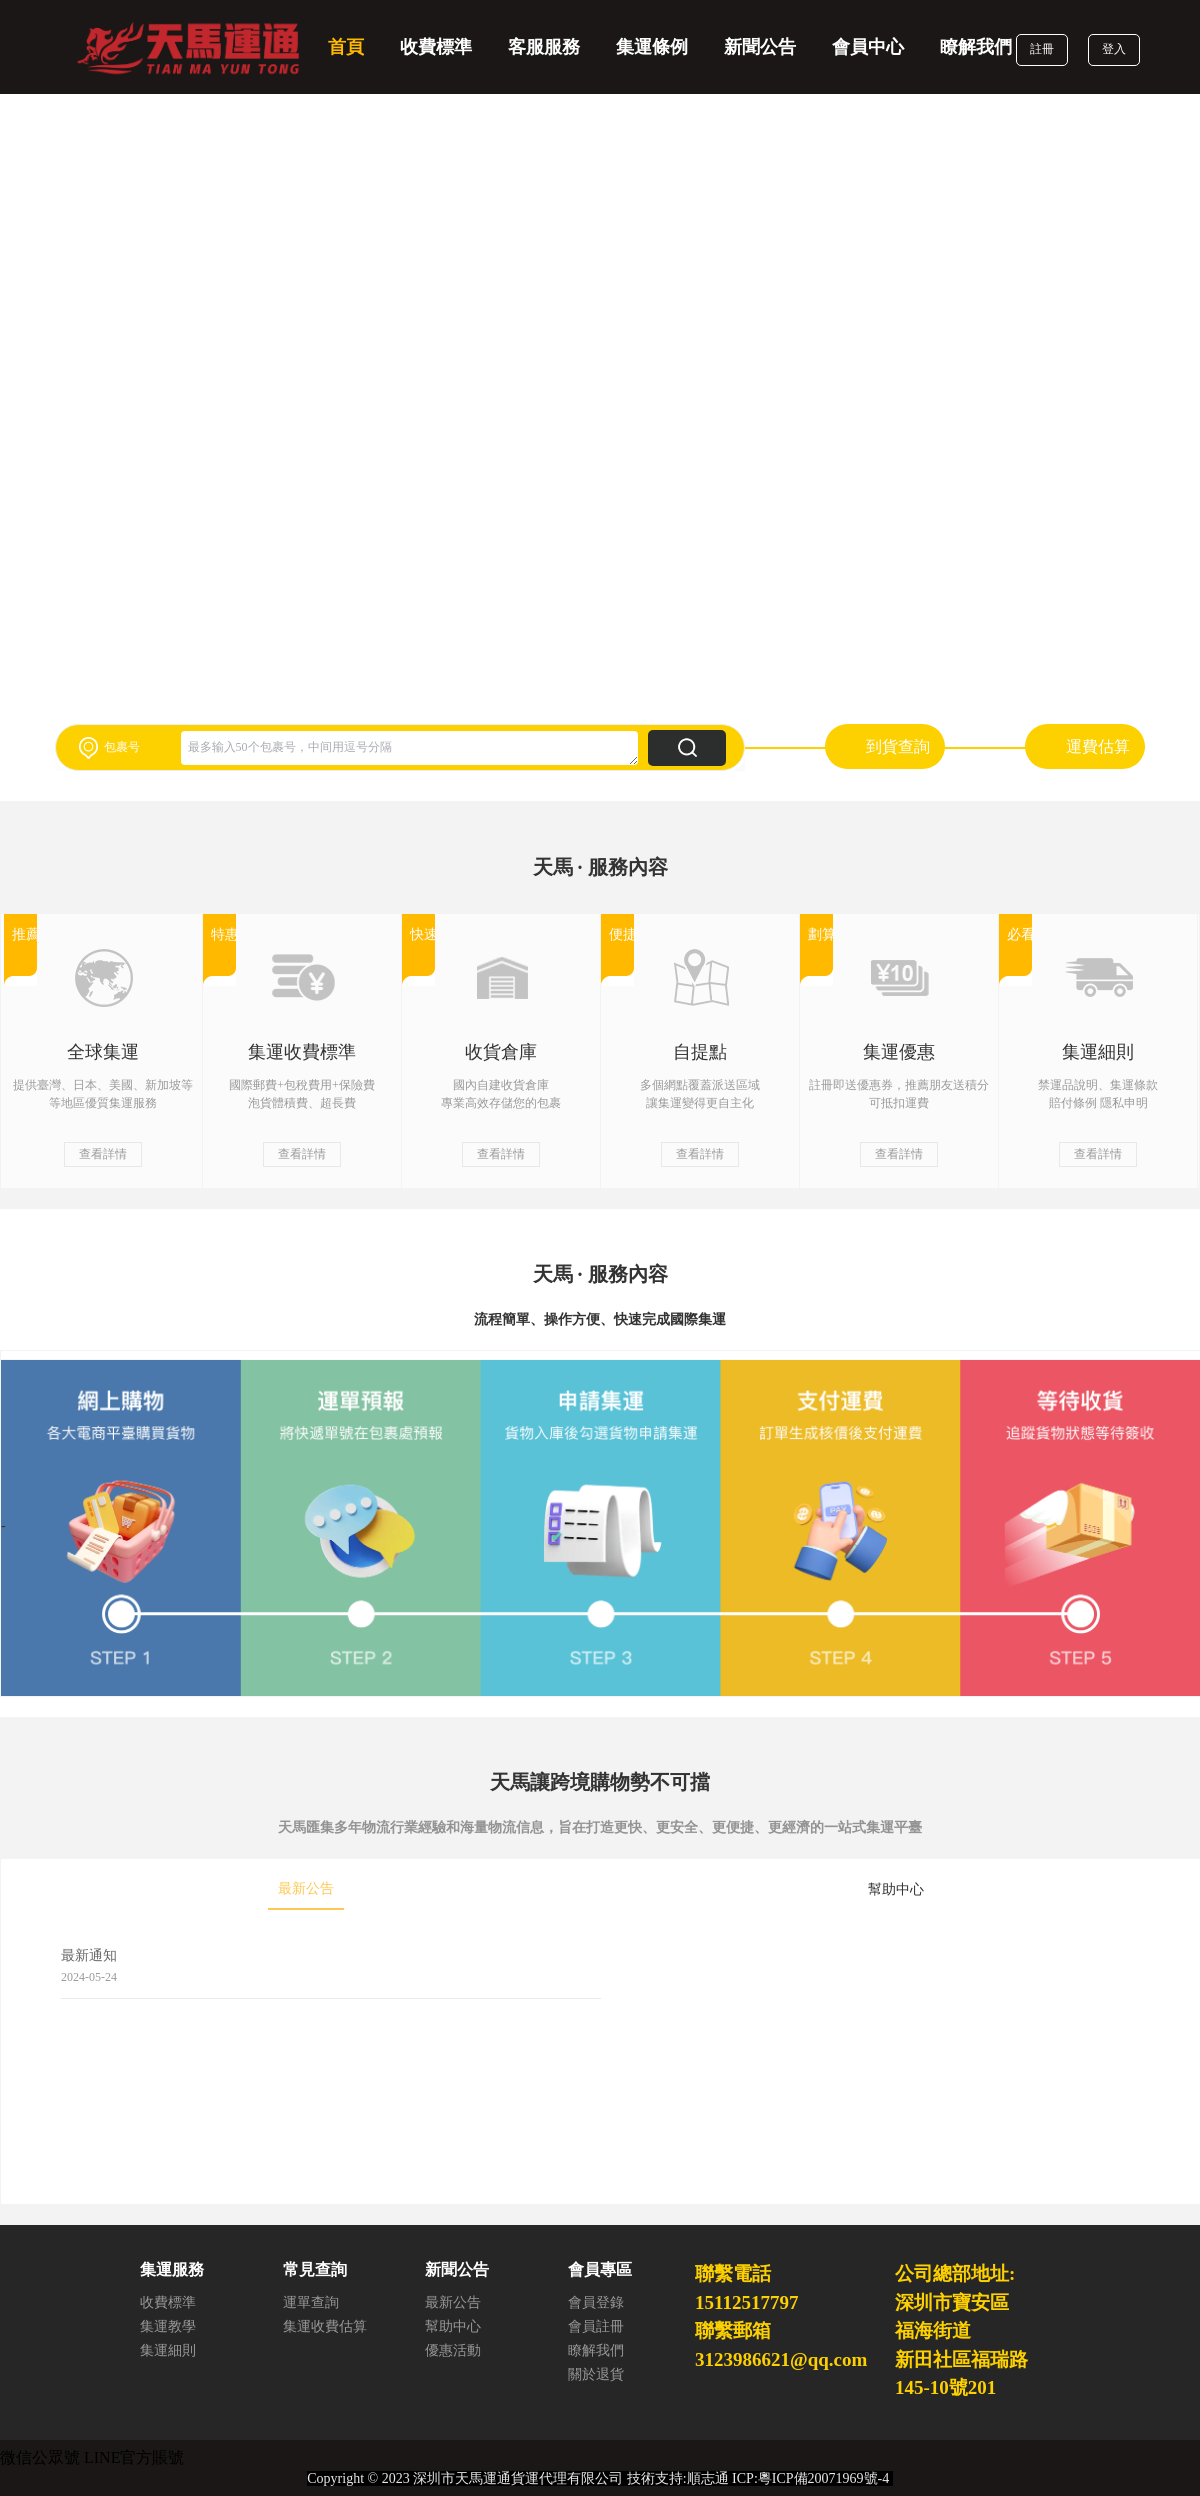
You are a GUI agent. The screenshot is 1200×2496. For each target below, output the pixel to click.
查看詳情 (103, 1154)
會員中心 (868, 47)
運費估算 (1098, 746)
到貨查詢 (898, 746)
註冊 (1042, 49)
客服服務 (544, 47)
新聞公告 (760, 47)
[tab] (306, 1890)
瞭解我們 (976, 47)
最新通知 (89, 1955)
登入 (1114, 49)
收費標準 (436, 47)
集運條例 (652, 47)
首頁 (346, 47)
